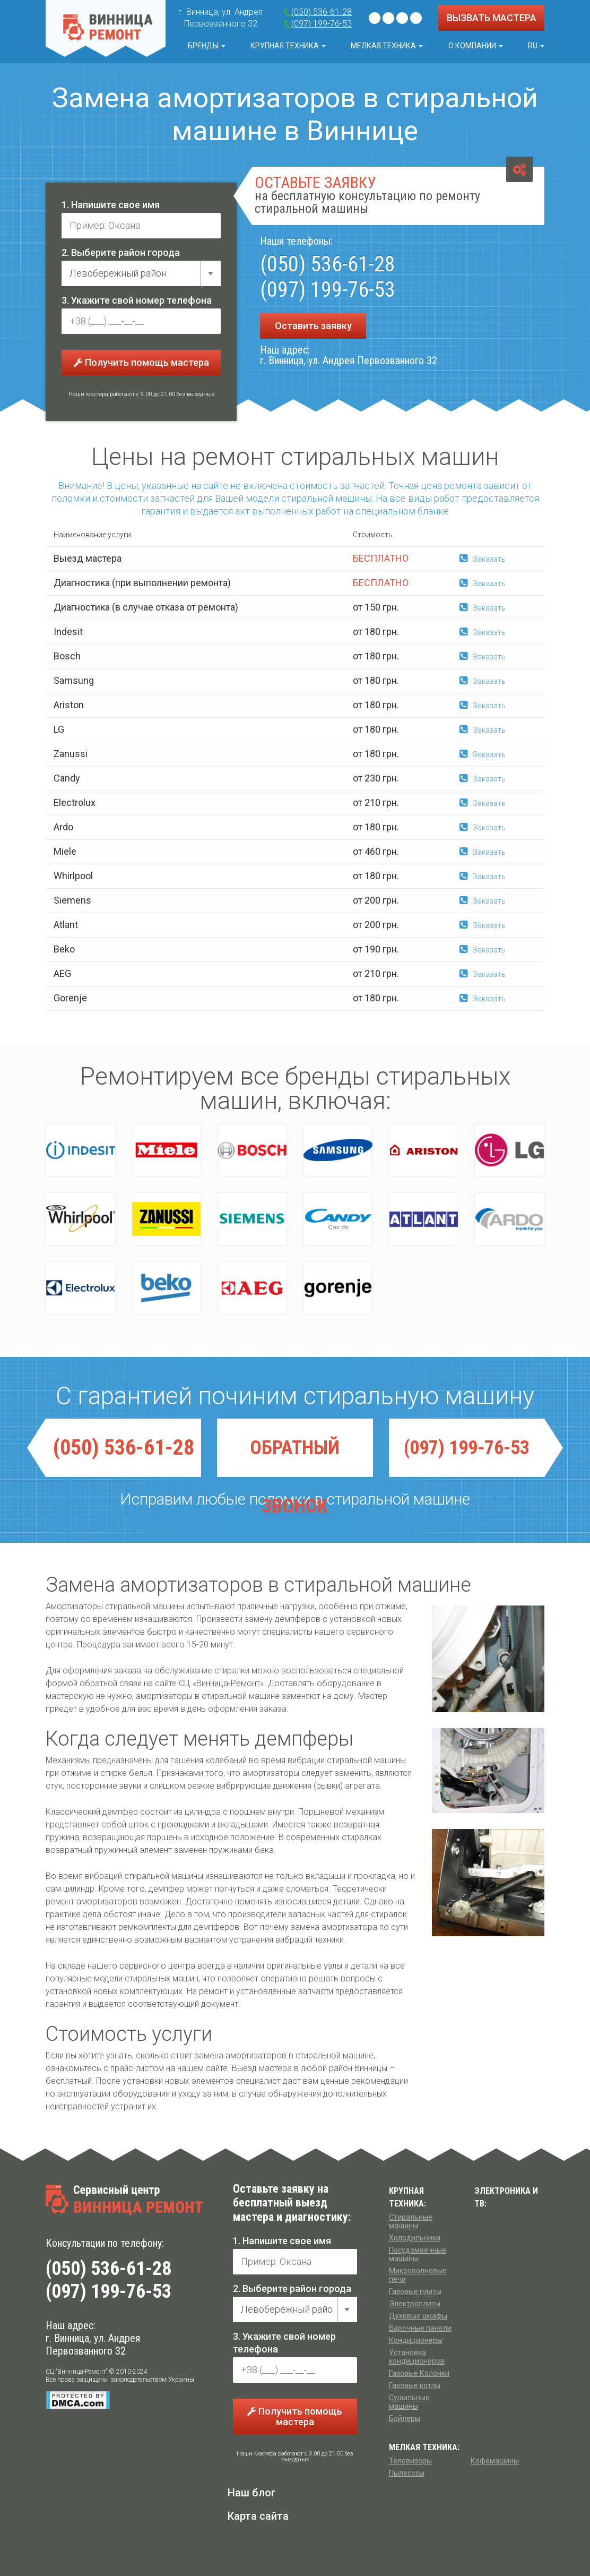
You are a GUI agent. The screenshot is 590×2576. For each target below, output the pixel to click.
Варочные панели (420, 2328)
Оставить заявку (313, 325)
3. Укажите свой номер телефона (137, 300)
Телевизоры (410, 2461)
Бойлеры (404, 2418)
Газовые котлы (414, 2385)
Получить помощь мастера (141, 362)
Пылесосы (406, 2473)
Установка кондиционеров (417, 2356)
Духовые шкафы (418, 2316)
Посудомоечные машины (417, 2254)
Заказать (482, 559)
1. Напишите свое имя (111, 204)
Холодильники (414, 2238)
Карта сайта (258, 2516)
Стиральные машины (410, 2221)
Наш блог (252, 2492)
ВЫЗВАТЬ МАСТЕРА (491, 17)
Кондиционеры (415, 2340)
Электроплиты (414, 2303)
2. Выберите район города (121, 252)
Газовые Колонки (419, 2373)
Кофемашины (495, 2461)
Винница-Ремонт (228, 1683)
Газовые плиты (415, 2291)
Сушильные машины (409, 2401)
